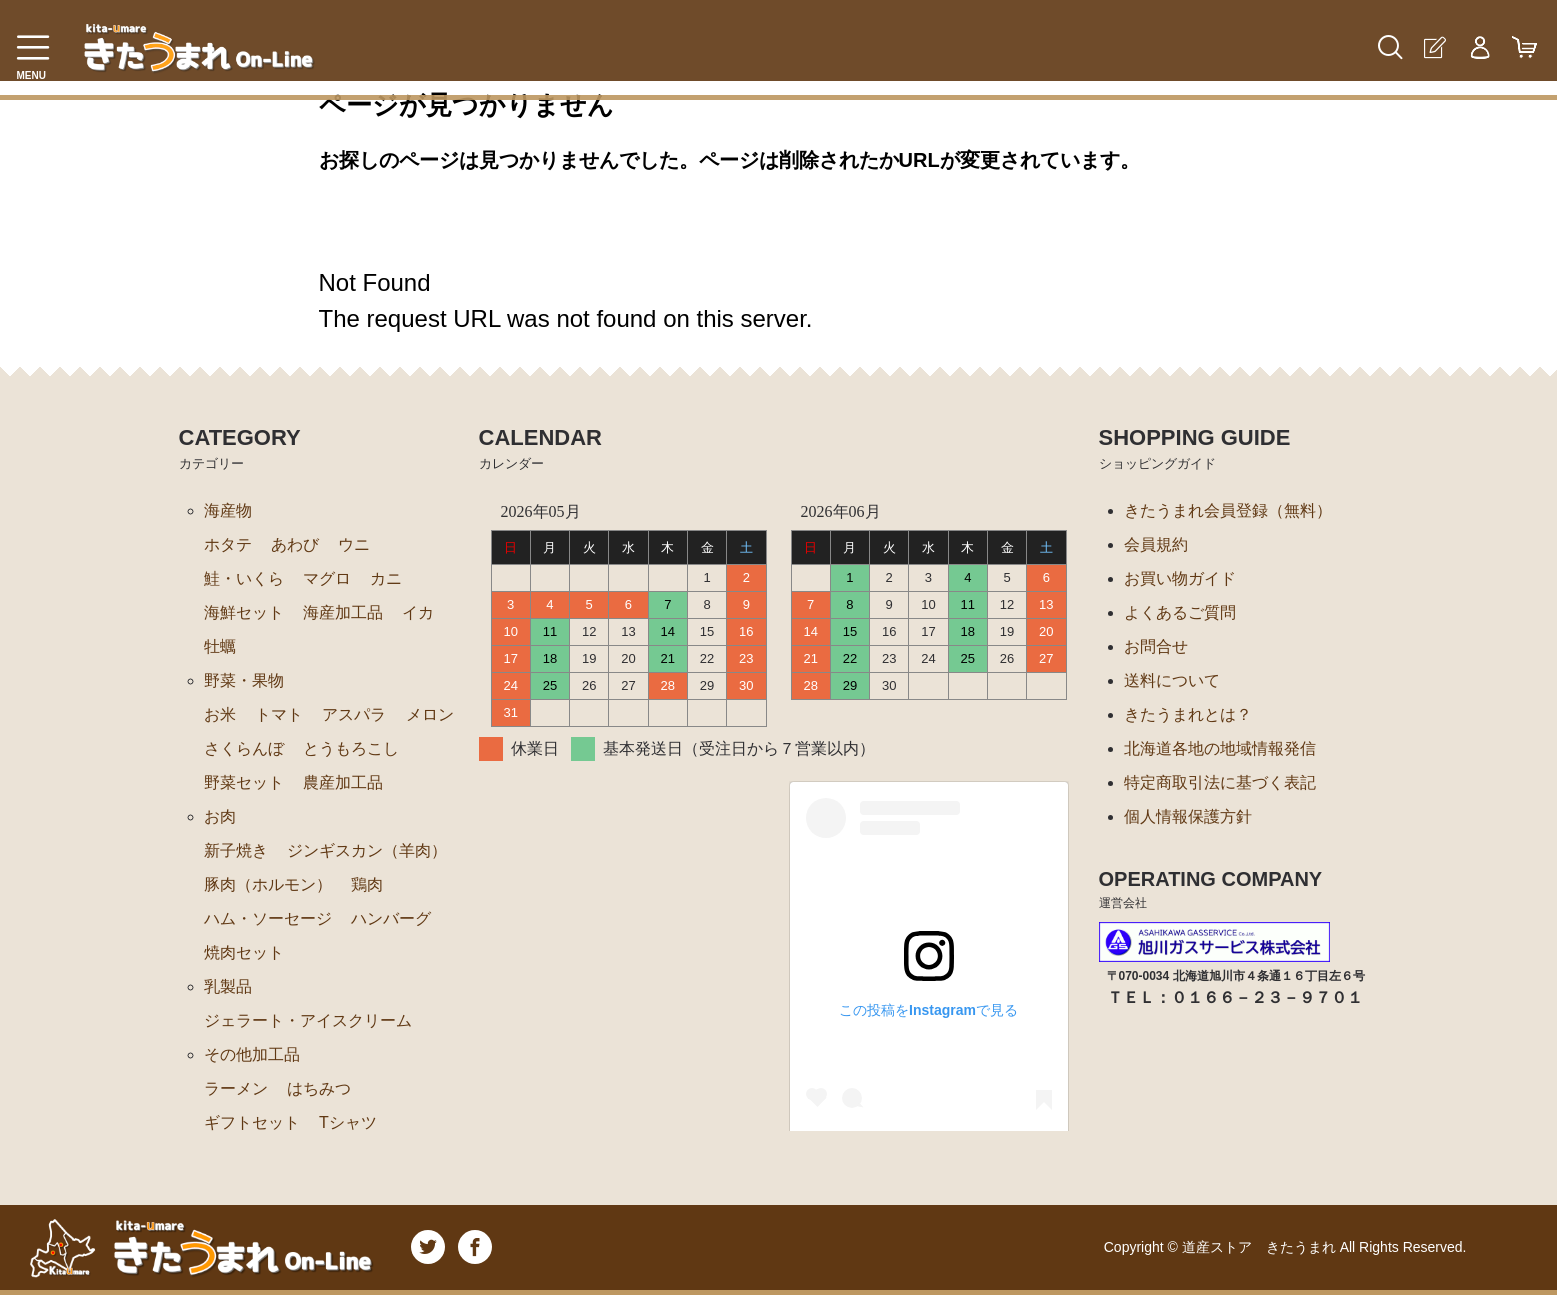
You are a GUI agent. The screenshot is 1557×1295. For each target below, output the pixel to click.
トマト (279, 714)
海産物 (228, 510)
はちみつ (319, 1088)
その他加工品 (252, 1054)
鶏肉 (367, 884)
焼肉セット (244, 952)
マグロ (327, 578)
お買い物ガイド (1180, 578)
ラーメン (236, 1088)
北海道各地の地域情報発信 (1220, 748)
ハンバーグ (391, 918)
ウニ (354, 544)
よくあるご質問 (1180, 612)
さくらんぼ (244, 748)
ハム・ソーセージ (268, 918)
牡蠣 (220, 646)
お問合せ (1156, 646)
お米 (220, 714)
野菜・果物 (244, 680)
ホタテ (228, 544)
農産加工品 (343, 782)
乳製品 (228, 986)
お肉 (220, 816)
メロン (430, 714)
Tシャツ (348, 1122)
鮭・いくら (244, 578)
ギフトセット (252, 1122)
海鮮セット (244, 612)
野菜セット (244, 782)
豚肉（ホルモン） (268, 884)
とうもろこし (351, 748)
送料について (1172, 680)
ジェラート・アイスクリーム (308, 1020)
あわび (295, 544)
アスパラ (354, 714)
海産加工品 (343, 612)
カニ (386, 578)
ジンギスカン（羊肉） (367, 850)
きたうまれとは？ (1188, 714)
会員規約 (1156, 544)
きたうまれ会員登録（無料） (1228, 510)
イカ (418, 612)
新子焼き (236, 850)
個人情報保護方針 (1188, 816)
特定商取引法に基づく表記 (1220, 782)
